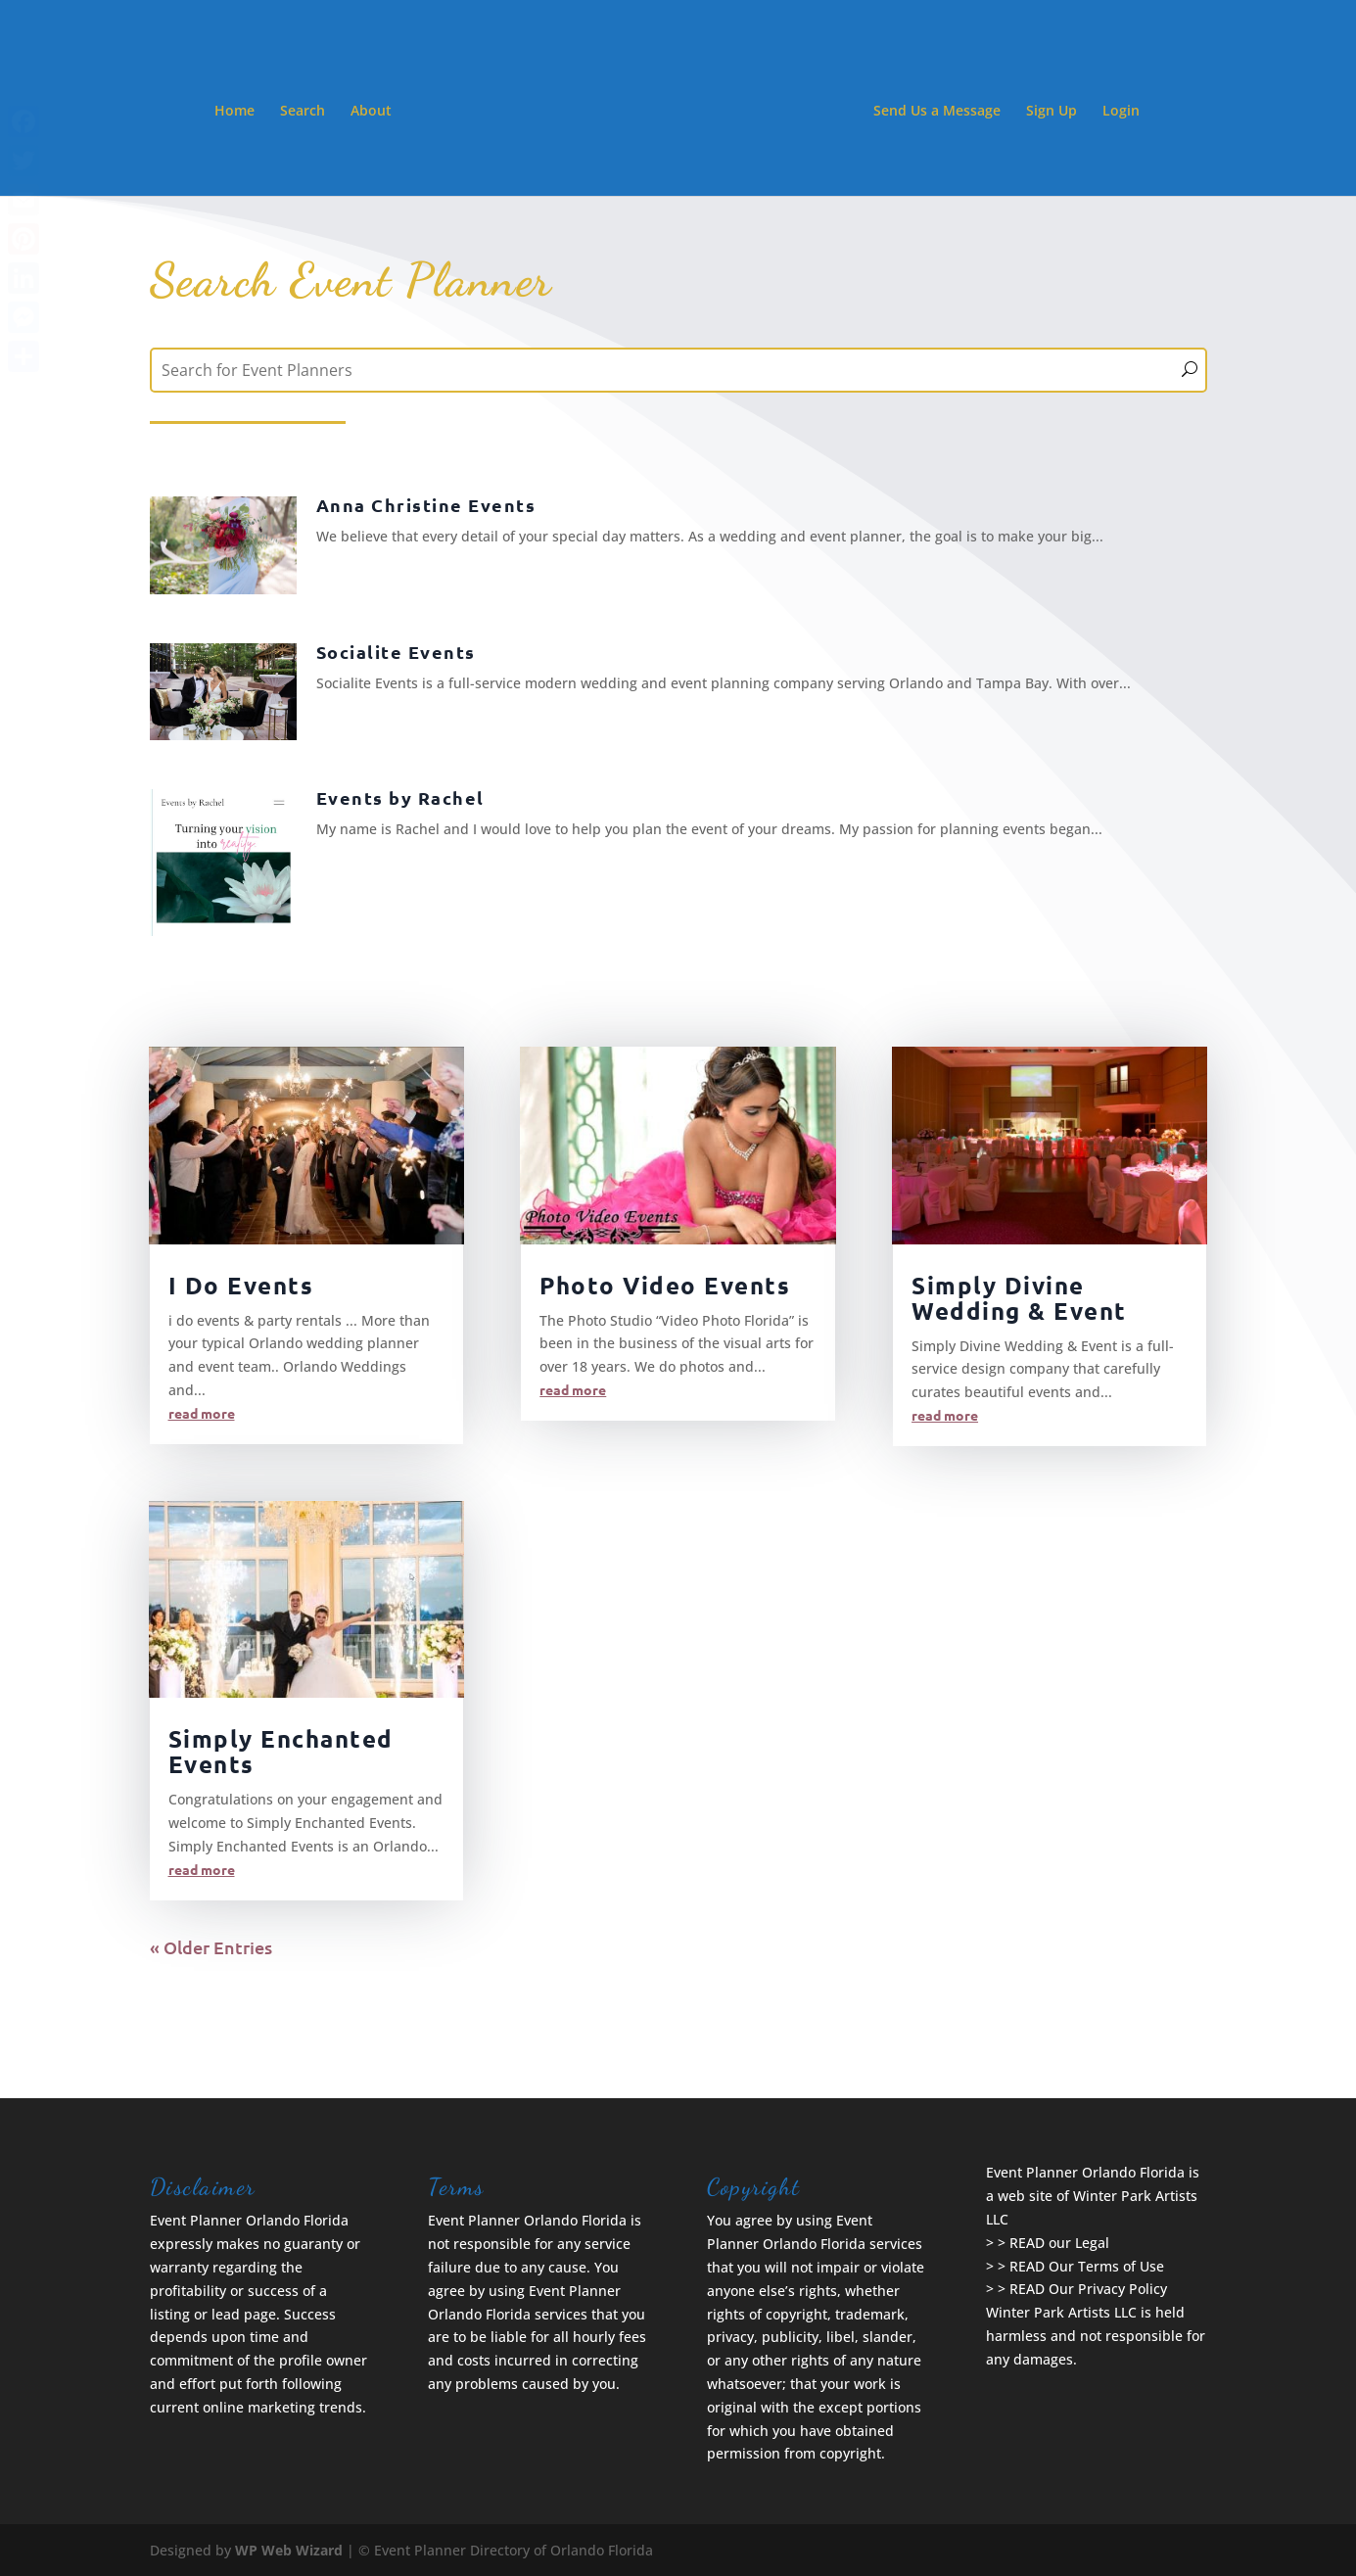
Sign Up (1051, 111)
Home (234, 111)
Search (302, 111)
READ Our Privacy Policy (1088, 2288)
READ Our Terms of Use (1086, 2266)
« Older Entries (211, 1947)
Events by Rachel (400, 797)
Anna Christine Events (426, 504)
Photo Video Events (664, 1285)
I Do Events (241, 1285)
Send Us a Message (937, 111)
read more (201, 1413)
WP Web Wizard (289, 2550)
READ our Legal (1059, 2242)
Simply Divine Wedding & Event (1019, 1298)
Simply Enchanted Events (281, 1751)
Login (1121, 111)
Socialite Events (396, 651)
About (371, 111)
